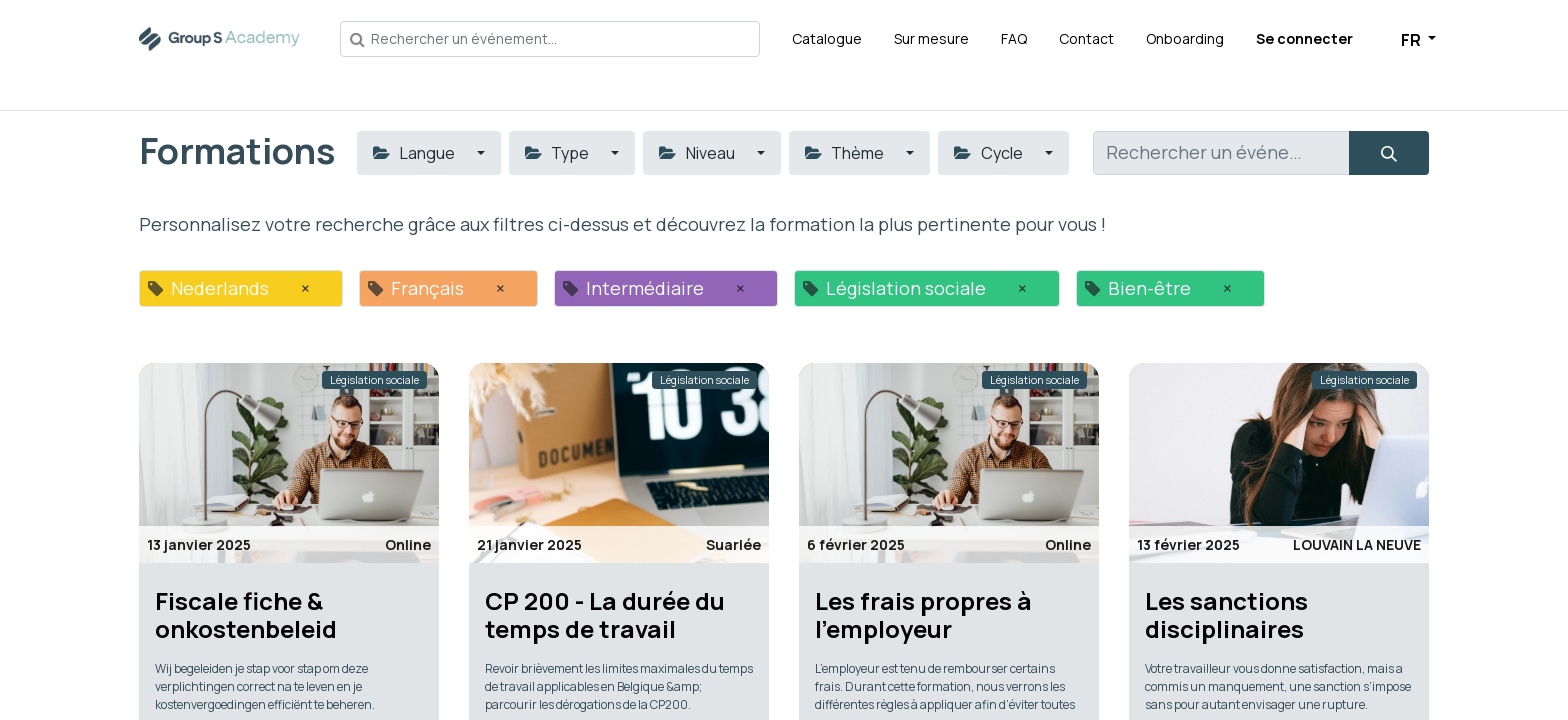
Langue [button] (415, 153)
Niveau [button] (698, 153)
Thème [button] (846, 153)
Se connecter (1304, 38)
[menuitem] (827, 38)
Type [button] (558, 153)
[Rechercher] (1389, 153)
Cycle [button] (989, 153)
